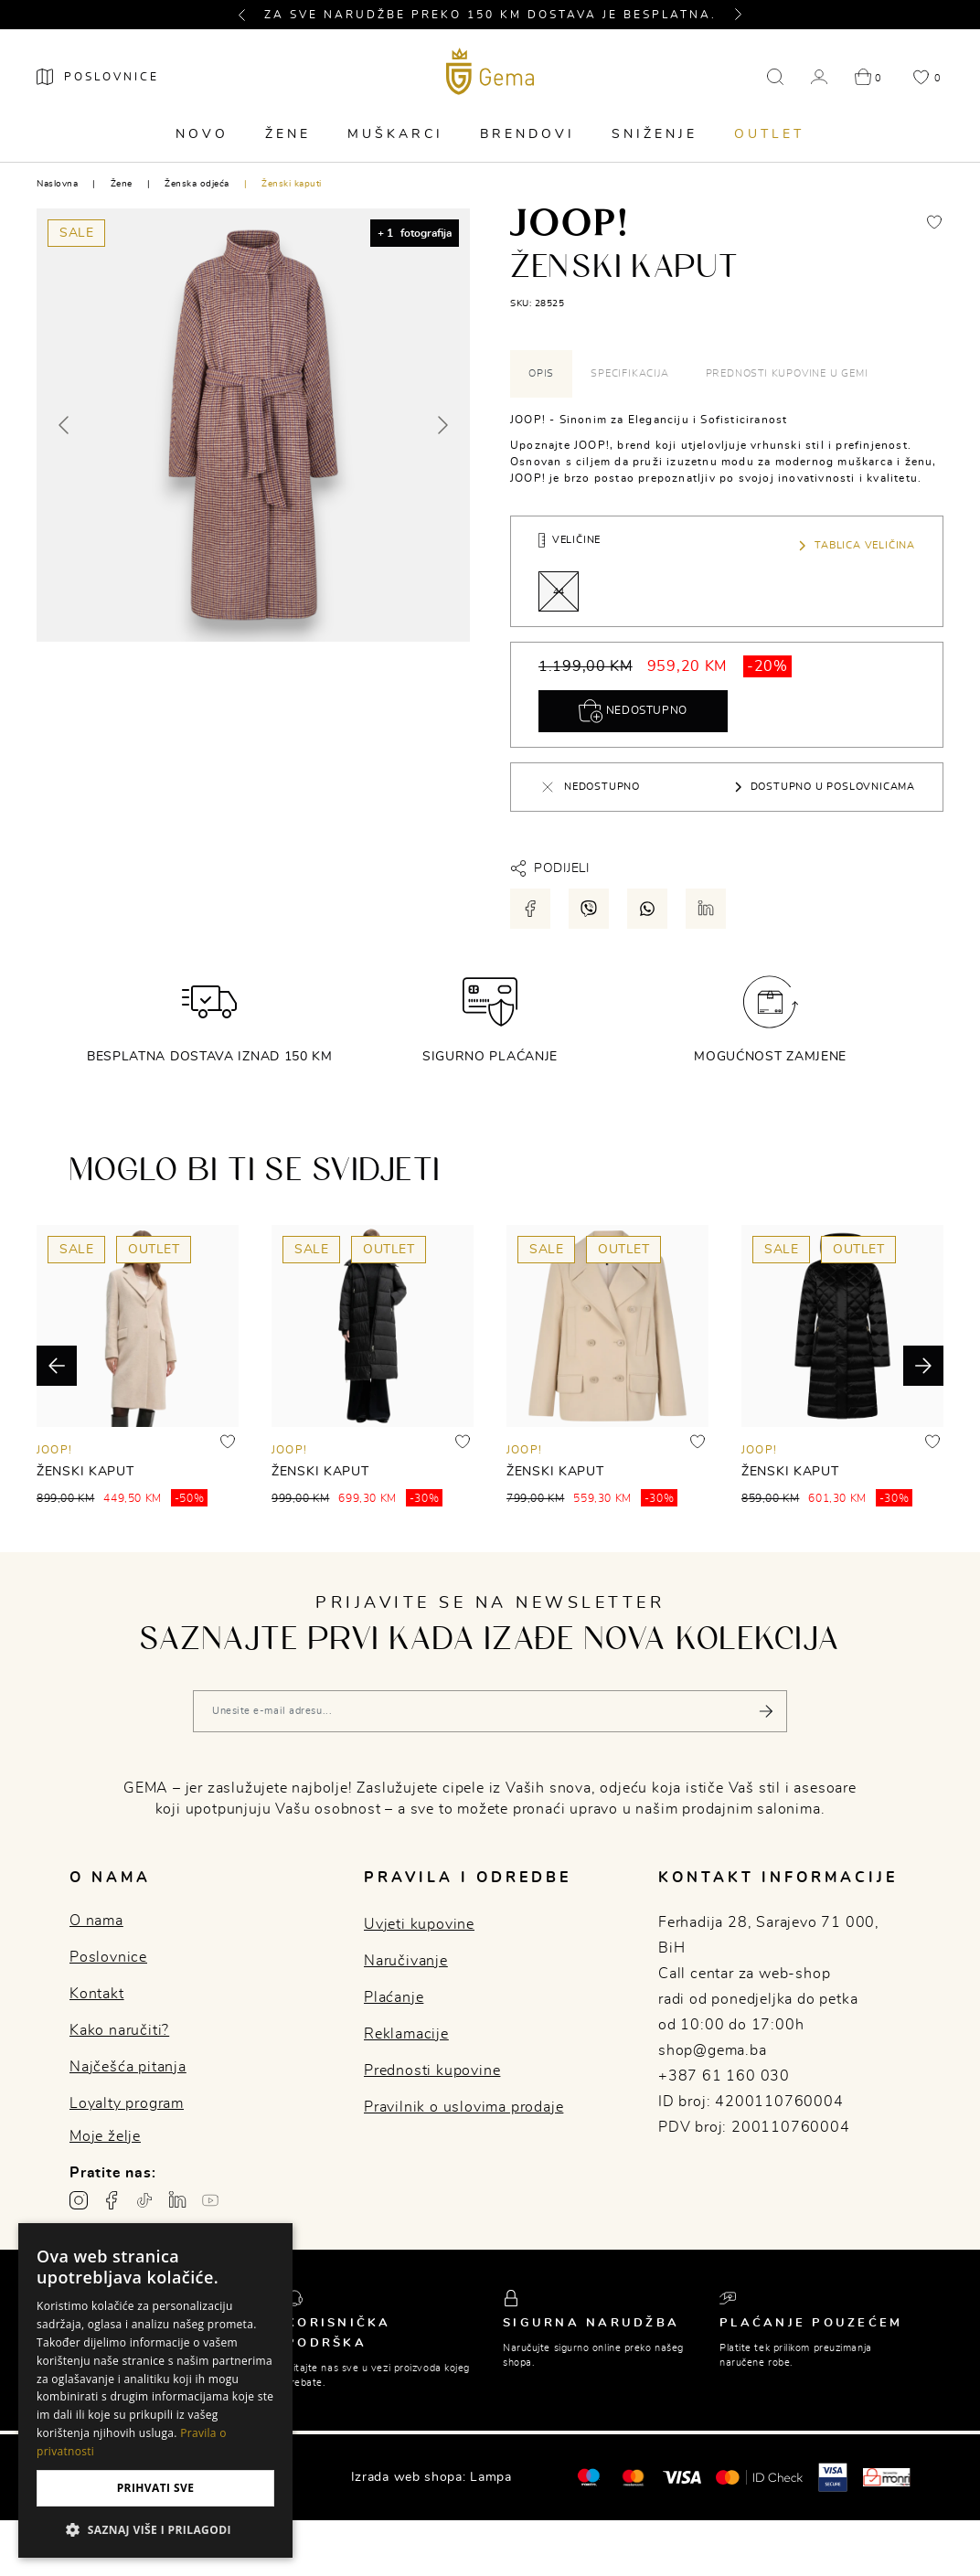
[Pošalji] (766, 1711)
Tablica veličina (855, 545)
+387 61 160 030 (724, 2076)
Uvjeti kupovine (419, 1924)
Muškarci (395, 134)
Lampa (491, 2477)
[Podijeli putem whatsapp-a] (647, 909)
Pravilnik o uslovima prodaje (463, 2107)
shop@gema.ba (712, 2050)
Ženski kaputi (291, 183)
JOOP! (54, 1449)
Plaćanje (393, 1997)
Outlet (769, 134)
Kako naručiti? (119, 2030)
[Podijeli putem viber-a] (589, 909)
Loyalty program (126, 2103)
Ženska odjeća (197, 183)
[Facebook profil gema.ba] (111, 2200)
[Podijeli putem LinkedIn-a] (706, 909)
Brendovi (527, 134)
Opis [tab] (541, 373)
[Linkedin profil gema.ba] (177, 2200)
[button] (250, 15)
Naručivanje (406, 1960)
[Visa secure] (832, 2476)
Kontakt (96, 1993)
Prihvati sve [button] (156, 2488)
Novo (202, 134)
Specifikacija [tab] (629, 373)
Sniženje (655, 134)
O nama (96, 1920)
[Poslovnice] (98, 77)
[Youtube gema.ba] (210, 2200)
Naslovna (57, 183)
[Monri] (887, 2477)
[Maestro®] (633, 2477)
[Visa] (682, 2477)
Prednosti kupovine (432, 2070)
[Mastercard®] (588, 2476)
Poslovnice (108, 1957)
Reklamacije (406, 2034)
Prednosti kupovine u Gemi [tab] (787, 373)
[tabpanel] (726, 449)
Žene (288, 134)
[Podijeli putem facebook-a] (530, 909)
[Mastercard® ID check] (759, 2477)
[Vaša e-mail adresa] (490, 1711)
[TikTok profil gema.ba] (144, 2200)
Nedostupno (633, 711)
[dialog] (155, 2390)
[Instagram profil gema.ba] (78, 2200)
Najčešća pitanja (127, 2067)
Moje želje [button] (105, 2136)
